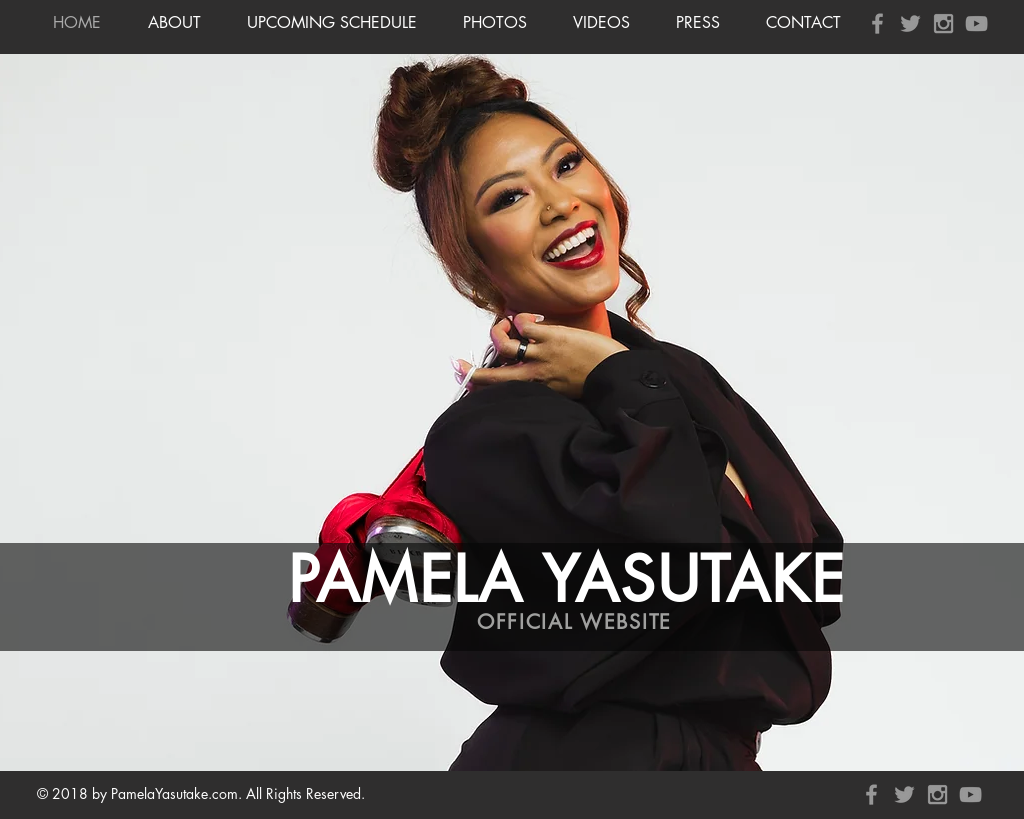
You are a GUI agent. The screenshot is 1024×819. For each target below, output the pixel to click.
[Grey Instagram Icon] (943, 23)
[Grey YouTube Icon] (976, 23)
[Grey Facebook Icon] (877, 23)
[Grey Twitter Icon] (910, 23)
